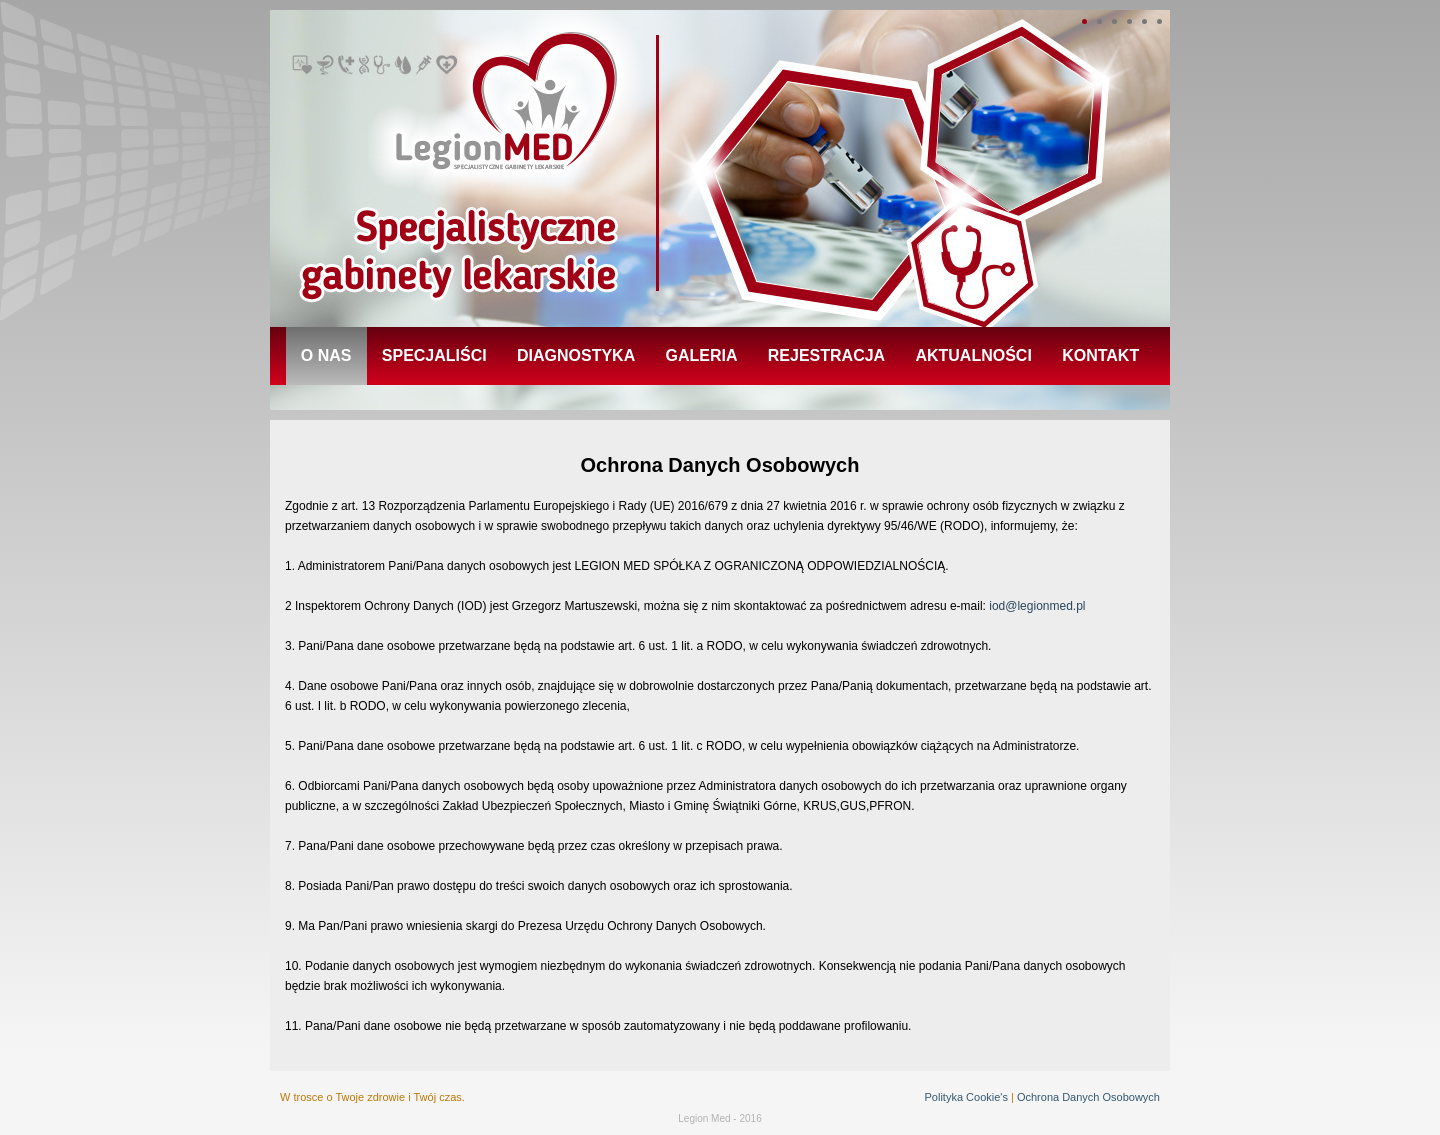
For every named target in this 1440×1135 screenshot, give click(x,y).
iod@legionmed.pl (1037, 606)
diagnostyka (576, 355)
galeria (702, 355)
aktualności (973, 355)
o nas (326, 355)
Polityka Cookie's (966, 1097)
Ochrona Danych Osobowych (1088, 1097)
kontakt (1100, 355)
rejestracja (826, 355)
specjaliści (434, 355)
